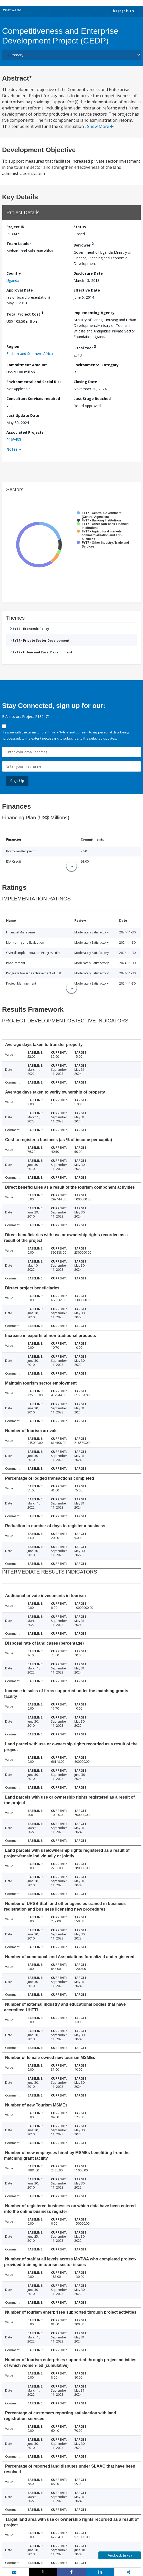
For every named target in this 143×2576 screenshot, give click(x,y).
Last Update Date (22, 415)
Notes (12, 449)
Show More (100, 126)
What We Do (12, 10)
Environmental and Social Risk (34, 381)
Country (13, 273)
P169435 (13, 439)
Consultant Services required (33, 398)
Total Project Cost (24, 313)
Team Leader (18, 243)
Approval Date (19, 290)
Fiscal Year (85, 347)
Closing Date (85, 381)
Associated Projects (25, 432)
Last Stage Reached (92, 398)
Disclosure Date (88, 273)
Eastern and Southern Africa (29, 353)
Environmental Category (96, 364)
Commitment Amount (26, 364)
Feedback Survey (120, 2555)
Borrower (84, 244)
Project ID (15, 226)
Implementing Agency (94, 312)
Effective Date (87, 290)
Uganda (12, 280)
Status (80, 226)
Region (12, 346)
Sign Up (17, 780)
